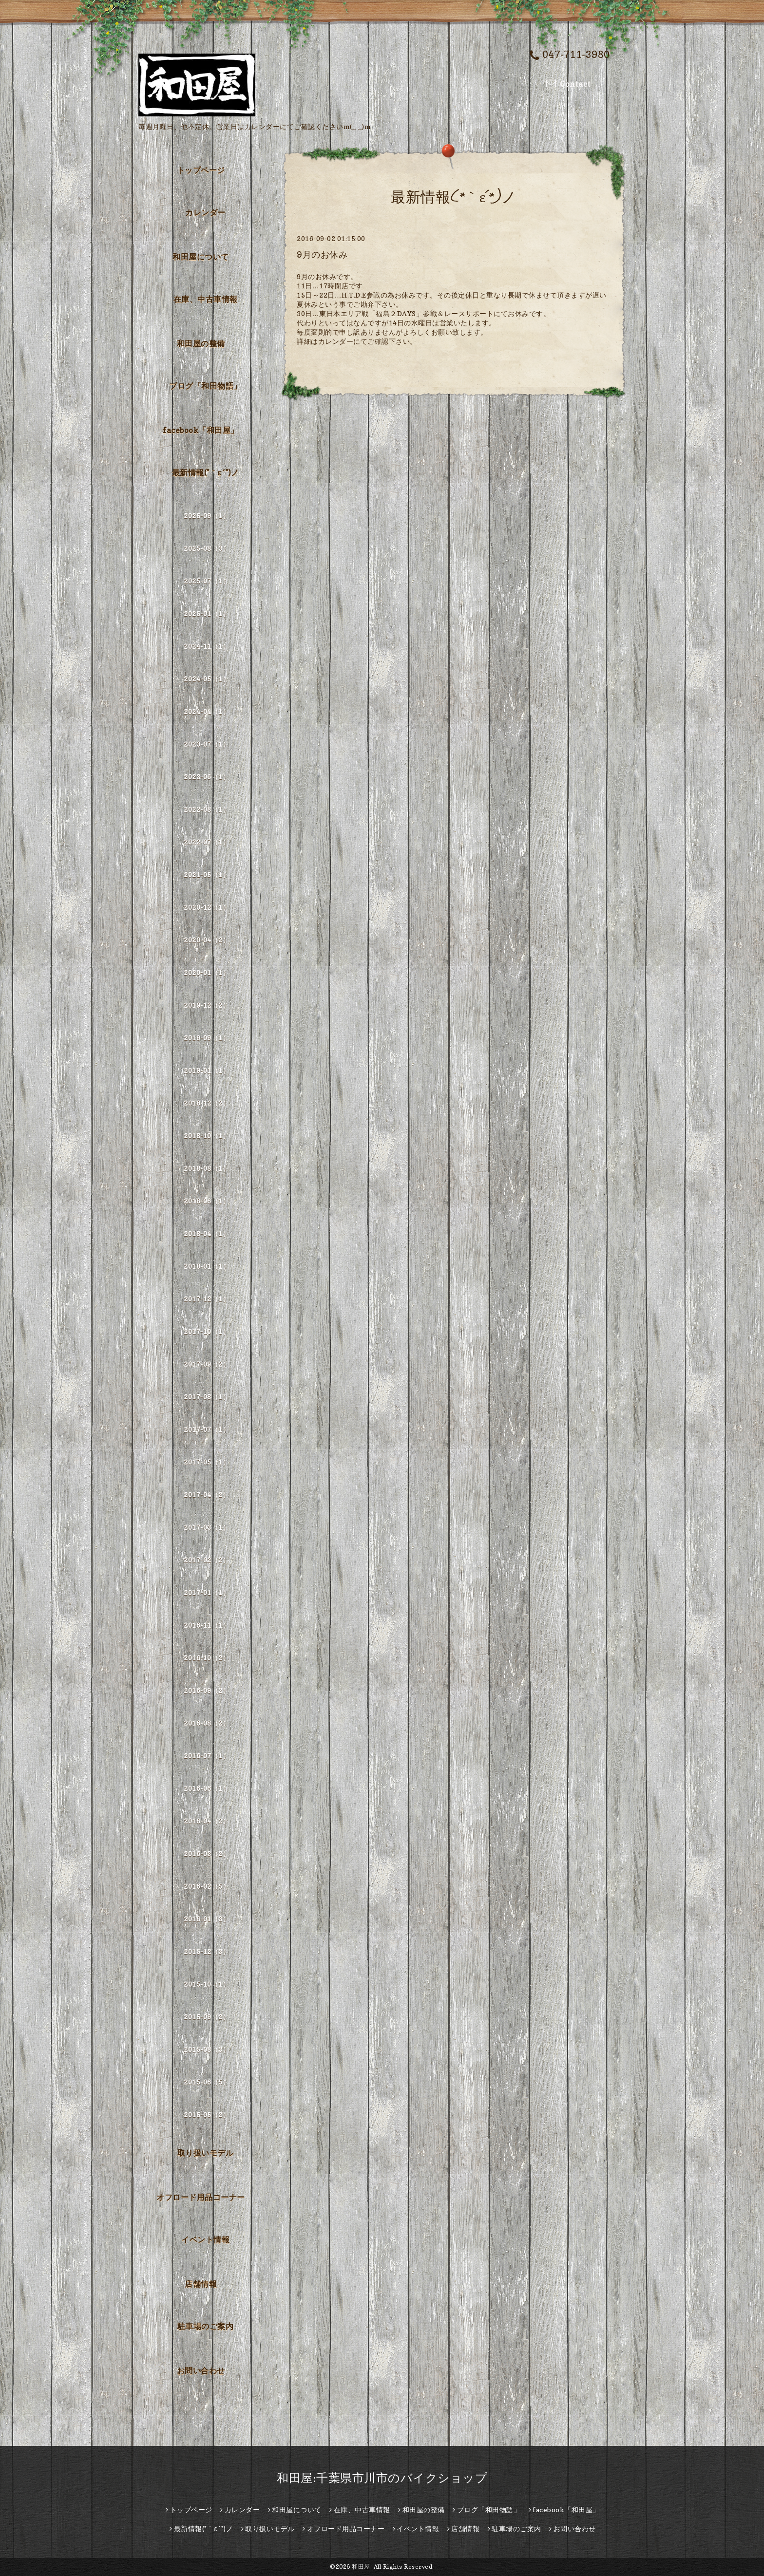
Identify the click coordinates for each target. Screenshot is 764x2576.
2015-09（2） (206, 2016)
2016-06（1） (206, 1788)
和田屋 (361, 2566)
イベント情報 (205, 2239)
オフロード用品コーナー (200, 2197)
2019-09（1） (206, 1038)
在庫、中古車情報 (205, 299)
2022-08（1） (206, 809)
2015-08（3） (206, 2049)
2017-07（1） (206, 1429)
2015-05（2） (206, 2114)
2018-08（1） (206, 1168)
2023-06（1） (206, 776)
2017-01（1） (206, 1592)
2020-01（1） (206, 972)
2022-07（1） (206, 842)
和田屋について (200, 257)
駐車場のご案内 (205, 2326)
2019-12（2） (206, 1005)
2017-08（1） (206, 1396)
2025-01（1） (206, 613)
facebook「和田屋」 (201, 430)
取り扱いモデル (205, 2153)
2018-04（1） (206, 1233)
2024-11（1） (206, 646)
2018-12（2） (206, 1103)
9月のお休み (322, 254)
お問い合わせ (201, 2370)
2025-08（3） (206, 548)
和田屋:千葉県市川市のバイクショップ (382, 2478)
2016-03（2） (206, 1853)
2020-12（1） (206, 907)
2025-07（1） (206, 581)
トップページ (201, 170)
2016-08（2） (206, 1723)
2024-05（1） (206, 679)
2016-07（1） (206, 1755)
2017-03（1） (206, 1527)
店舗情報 (201, 2284)
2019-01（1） (206, 1070)
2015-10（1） (206, 1984)
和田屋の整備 (201, 343)
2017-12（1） (206, 1299)
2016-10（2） (206, 1658)
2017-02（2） (206, 1560)
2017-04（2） (206, 1494)
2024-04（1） (206, 711)
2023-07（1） (206, 744)
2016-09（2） (206, 1690)
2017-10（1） (206, 1331)
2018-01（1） (206, 1266)
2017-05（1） (206, 1462)
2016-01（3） (206, 1919)
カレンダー (205, 212)
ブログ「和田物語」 (205, 386)
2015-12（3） (206, 1951)
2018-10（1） (206, 1135)
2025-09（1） (206, 515)
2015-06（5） (206, 2082)
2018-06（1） (206, 1201)
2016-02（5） (206, 1886)
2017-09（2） (206, 1364)
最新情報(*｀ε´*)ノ (205, 472)
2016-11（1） (206, 1625)
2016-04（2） (206, 1821)
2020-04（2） (206, 940)
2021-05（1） (206, 874)
